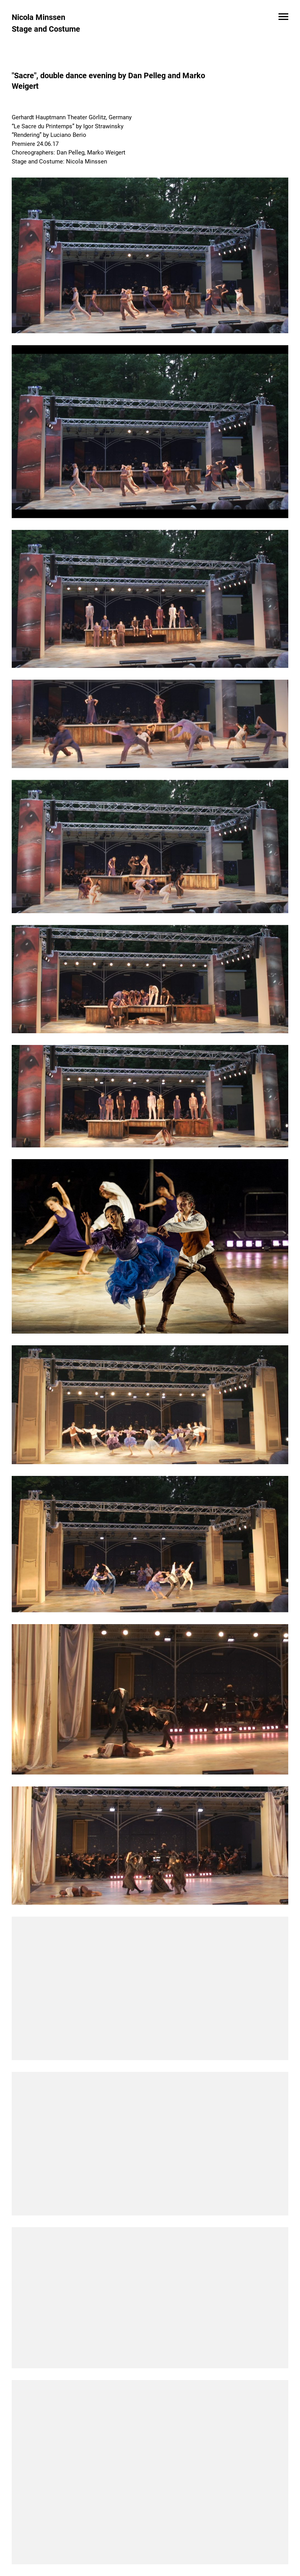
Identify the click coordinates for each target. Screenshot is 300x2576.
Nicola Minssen (38, 17)
